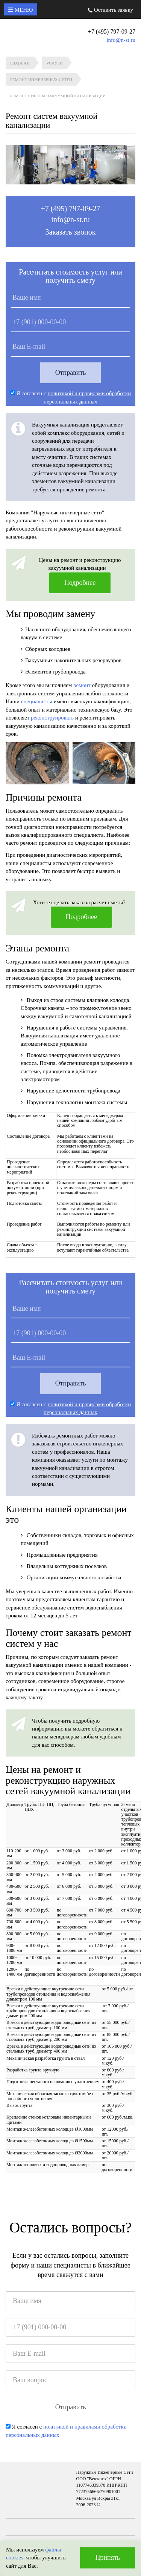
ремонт (82, 685)
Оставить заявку (110, 10)
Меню (20, 10)
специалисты (36, 701)
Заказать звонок (70, 232)
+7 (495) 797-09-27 (70, 208)
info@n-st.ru (120, 40)
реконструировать (52, 718)
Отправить (70, 372)
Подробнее (80, 582)
